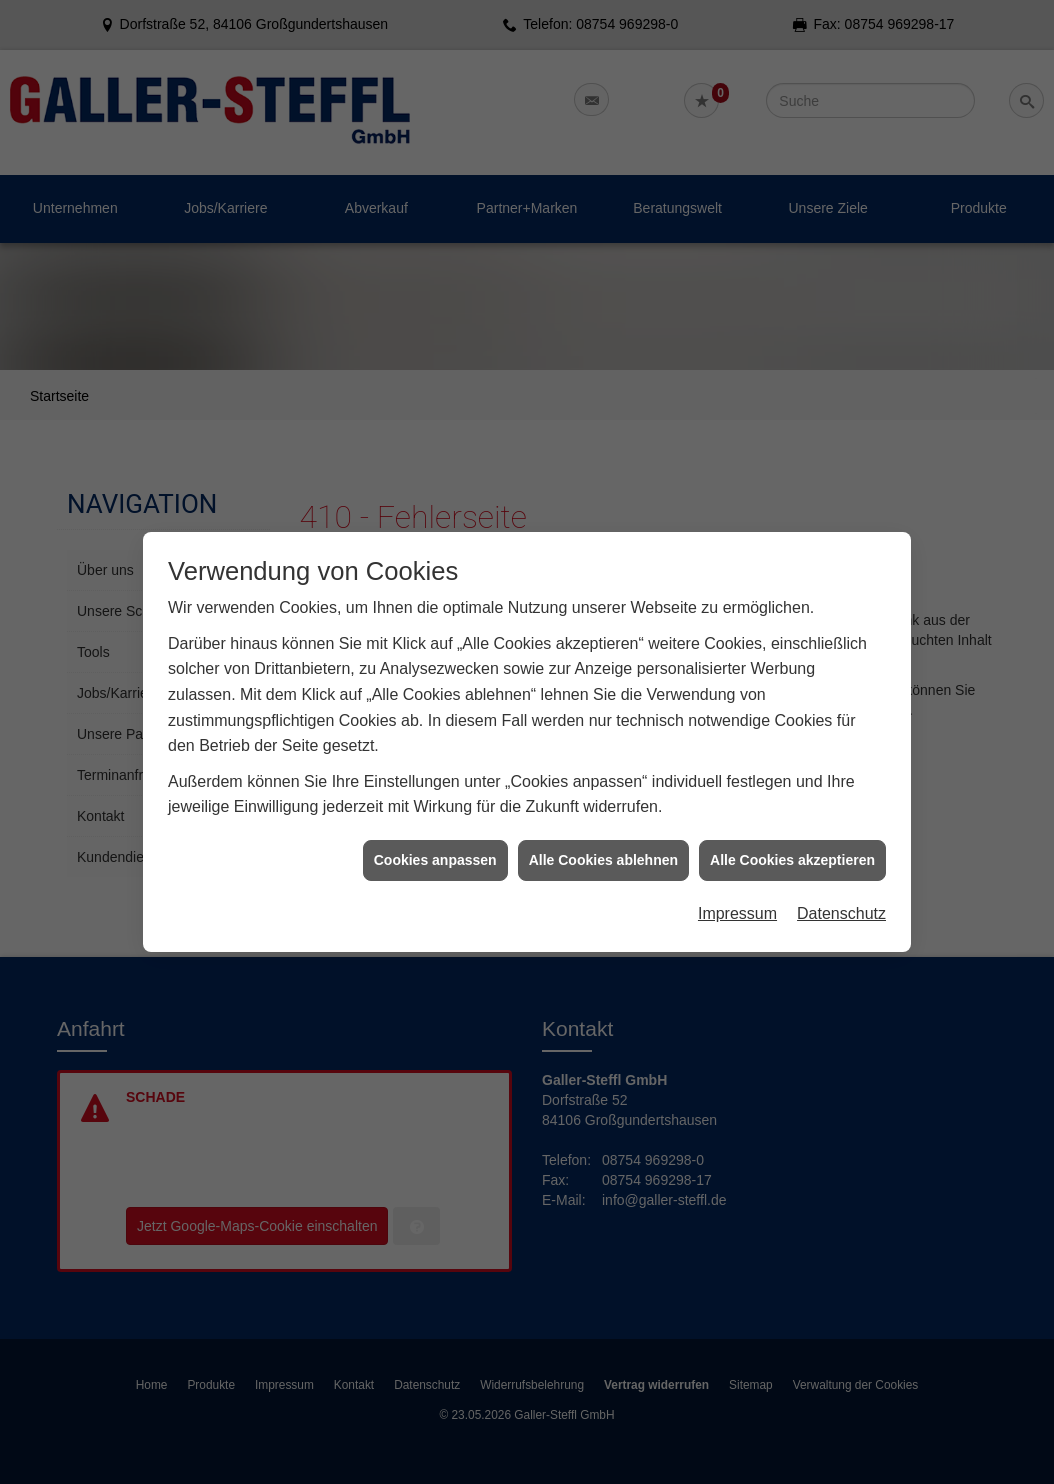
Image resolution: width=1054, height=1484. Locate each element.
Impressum (737, 899)
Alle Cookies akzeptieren (792, 845)
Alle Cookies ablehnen (603, 845)
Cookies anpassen (435, 845)
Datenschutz (841, 899)
